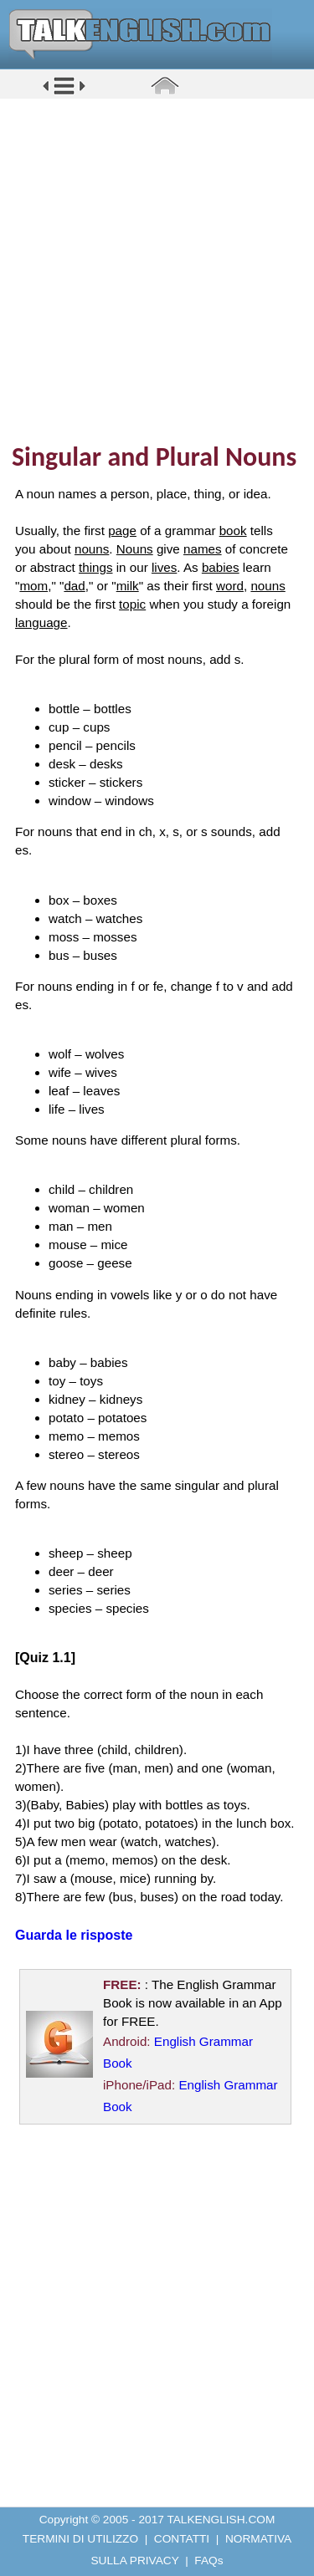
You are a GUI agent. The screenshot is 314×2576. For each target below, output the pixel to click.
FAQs (208, 2560)
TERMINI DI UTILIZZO (80, 2539)
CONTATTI (181, 2539)
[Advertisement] (157, 269)
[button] (64, 93)
